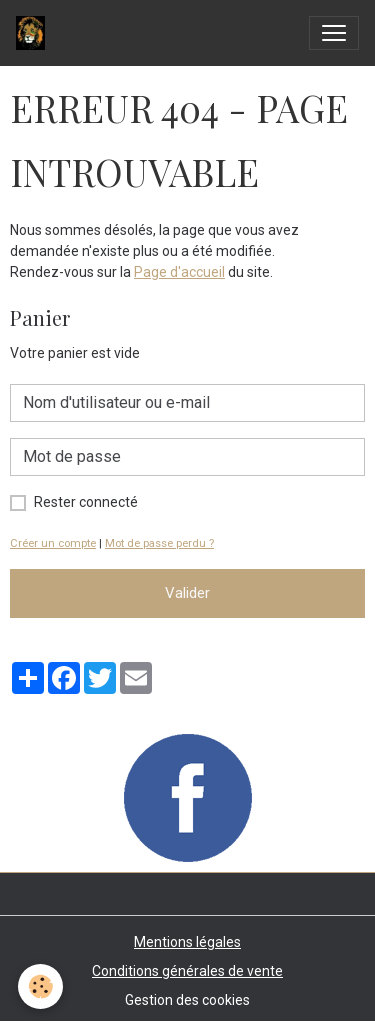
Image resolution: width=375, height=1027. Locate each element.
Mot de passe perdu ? (159, 543)
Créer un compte (53, 543)
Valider (187, 593)
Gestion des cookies (187, 1000)
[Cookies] (40, 986)
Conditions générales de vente (187, 971)
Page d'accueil (179, 272)
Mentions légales (187, 942)
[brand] (34, 33)
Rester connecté (86, 502)
